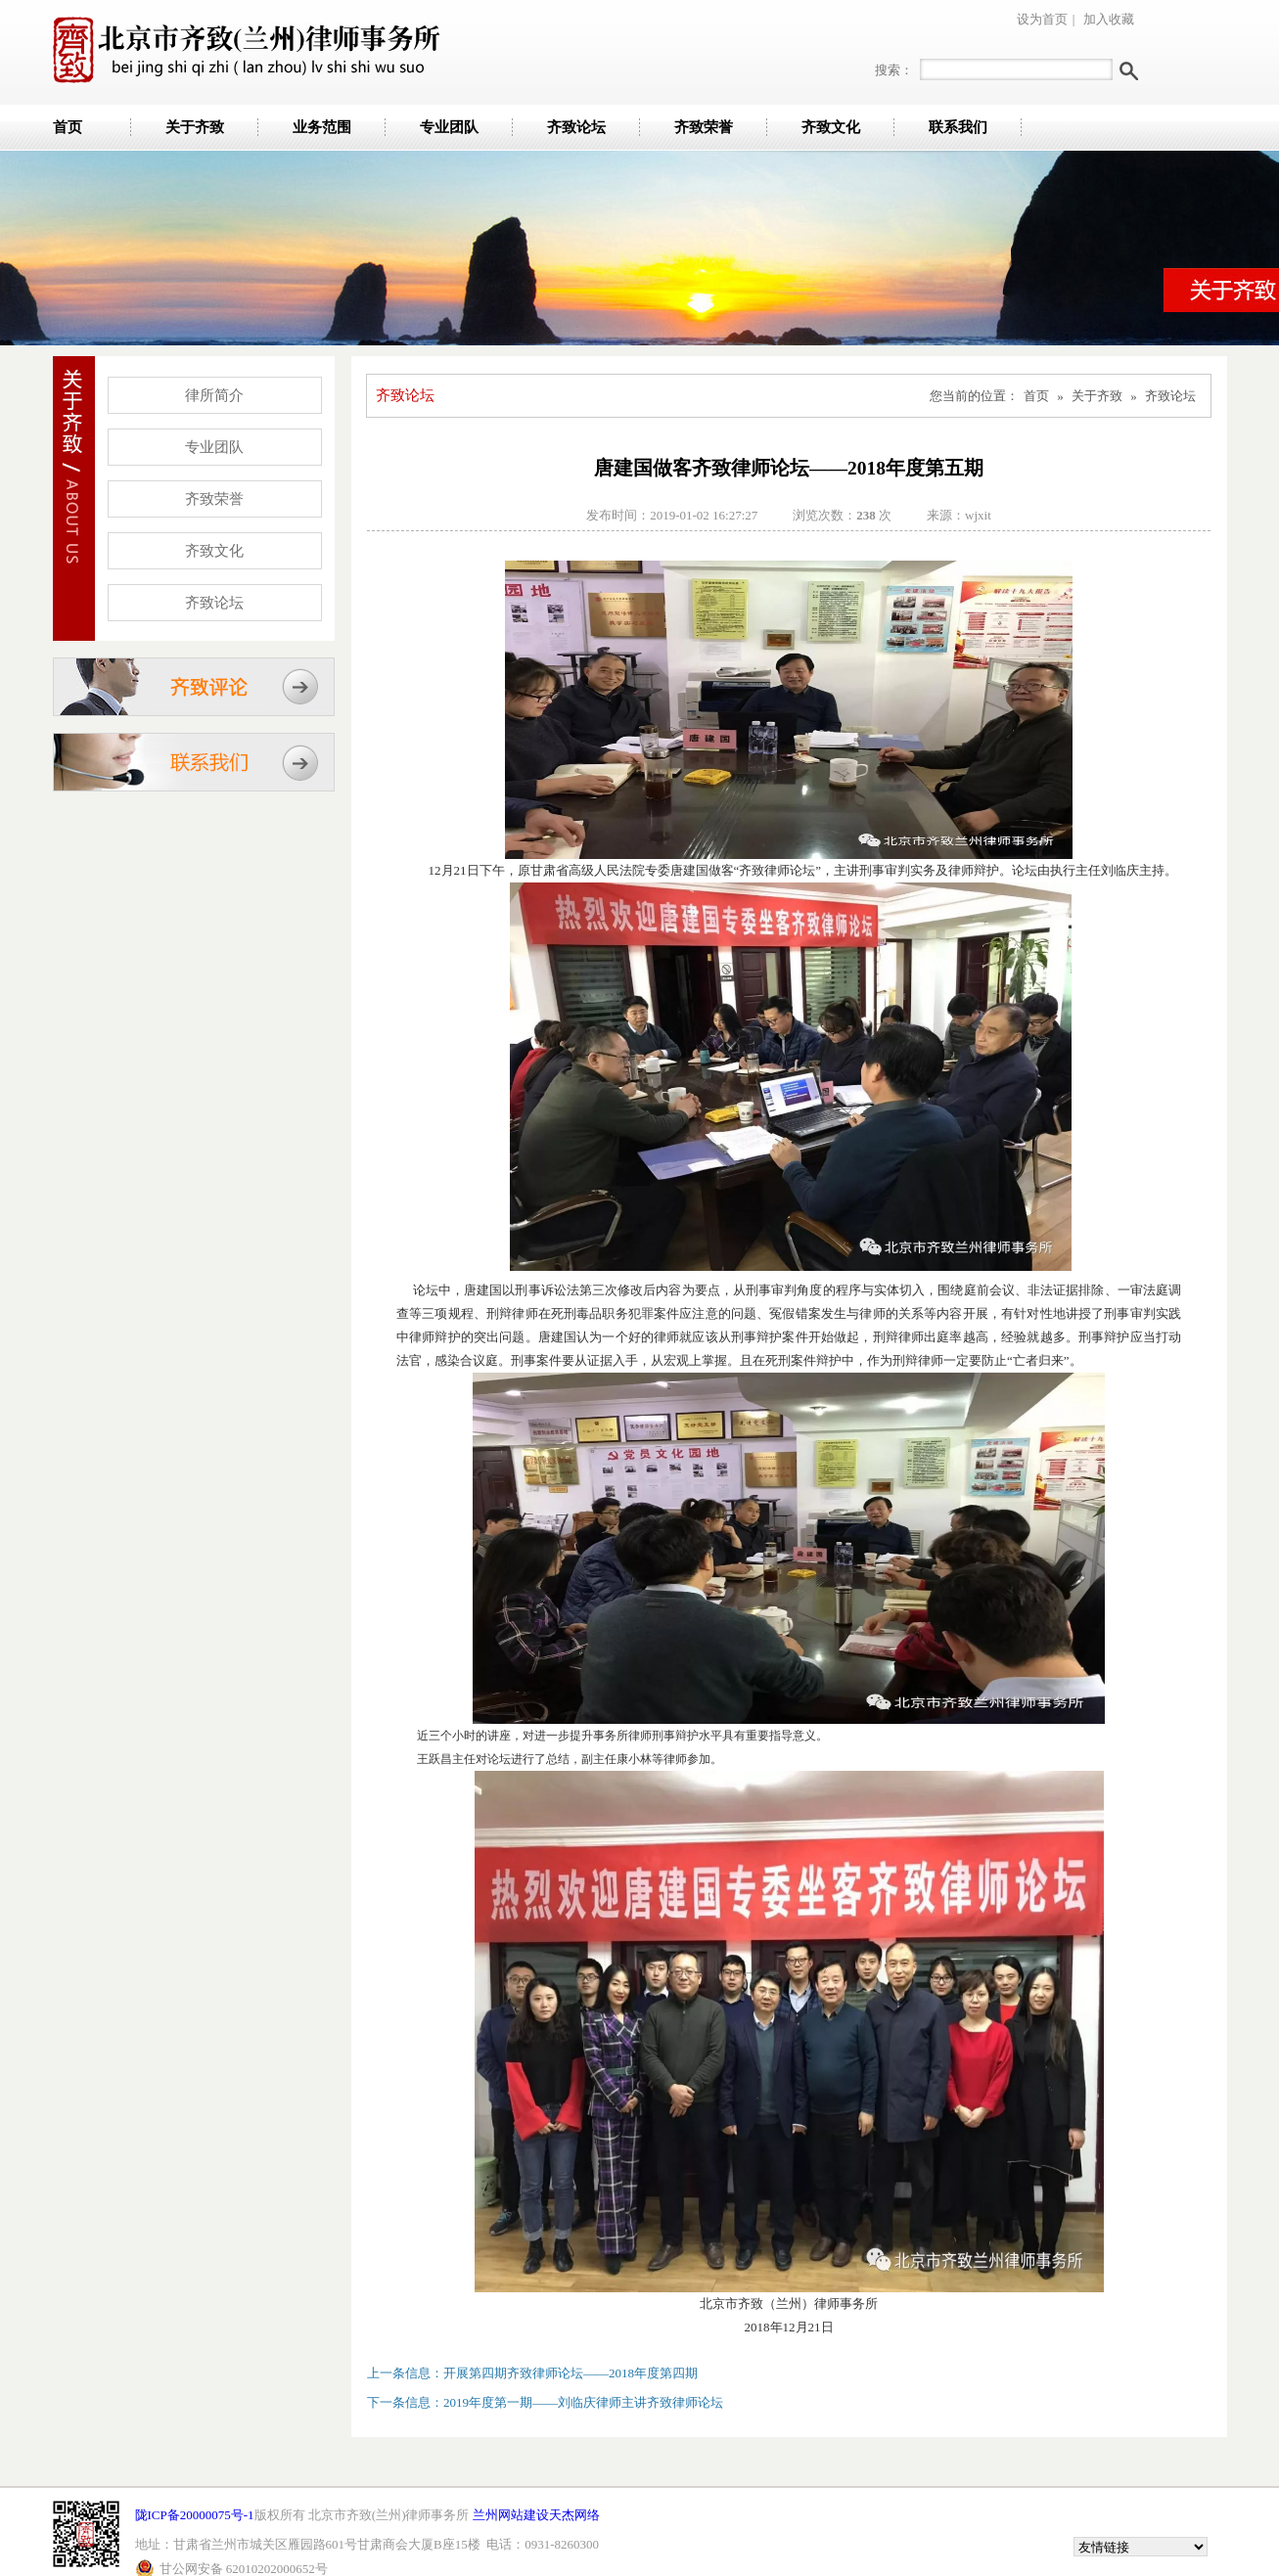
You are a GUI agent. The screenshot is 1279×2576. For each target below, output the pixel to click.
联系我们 (958, 127)
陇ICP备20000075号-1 (194, 2515)
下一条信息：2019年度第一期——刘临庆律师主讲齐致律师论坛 (545, 2402)
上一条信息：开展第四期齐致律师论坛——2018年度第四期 (532, 2373)
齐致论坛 (576, 127)
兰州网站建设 (511, 2515)
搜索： (894, 70)
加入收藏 (1108, 19)
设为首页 (1042, 19)
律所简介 (214, 395)
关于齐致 (194, 127)
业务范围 (322, 127)
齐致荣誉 (703, 127)
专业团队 (449, 127)
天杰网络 (574, 2515)
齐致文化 (830, 127)
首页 (67, 127)
